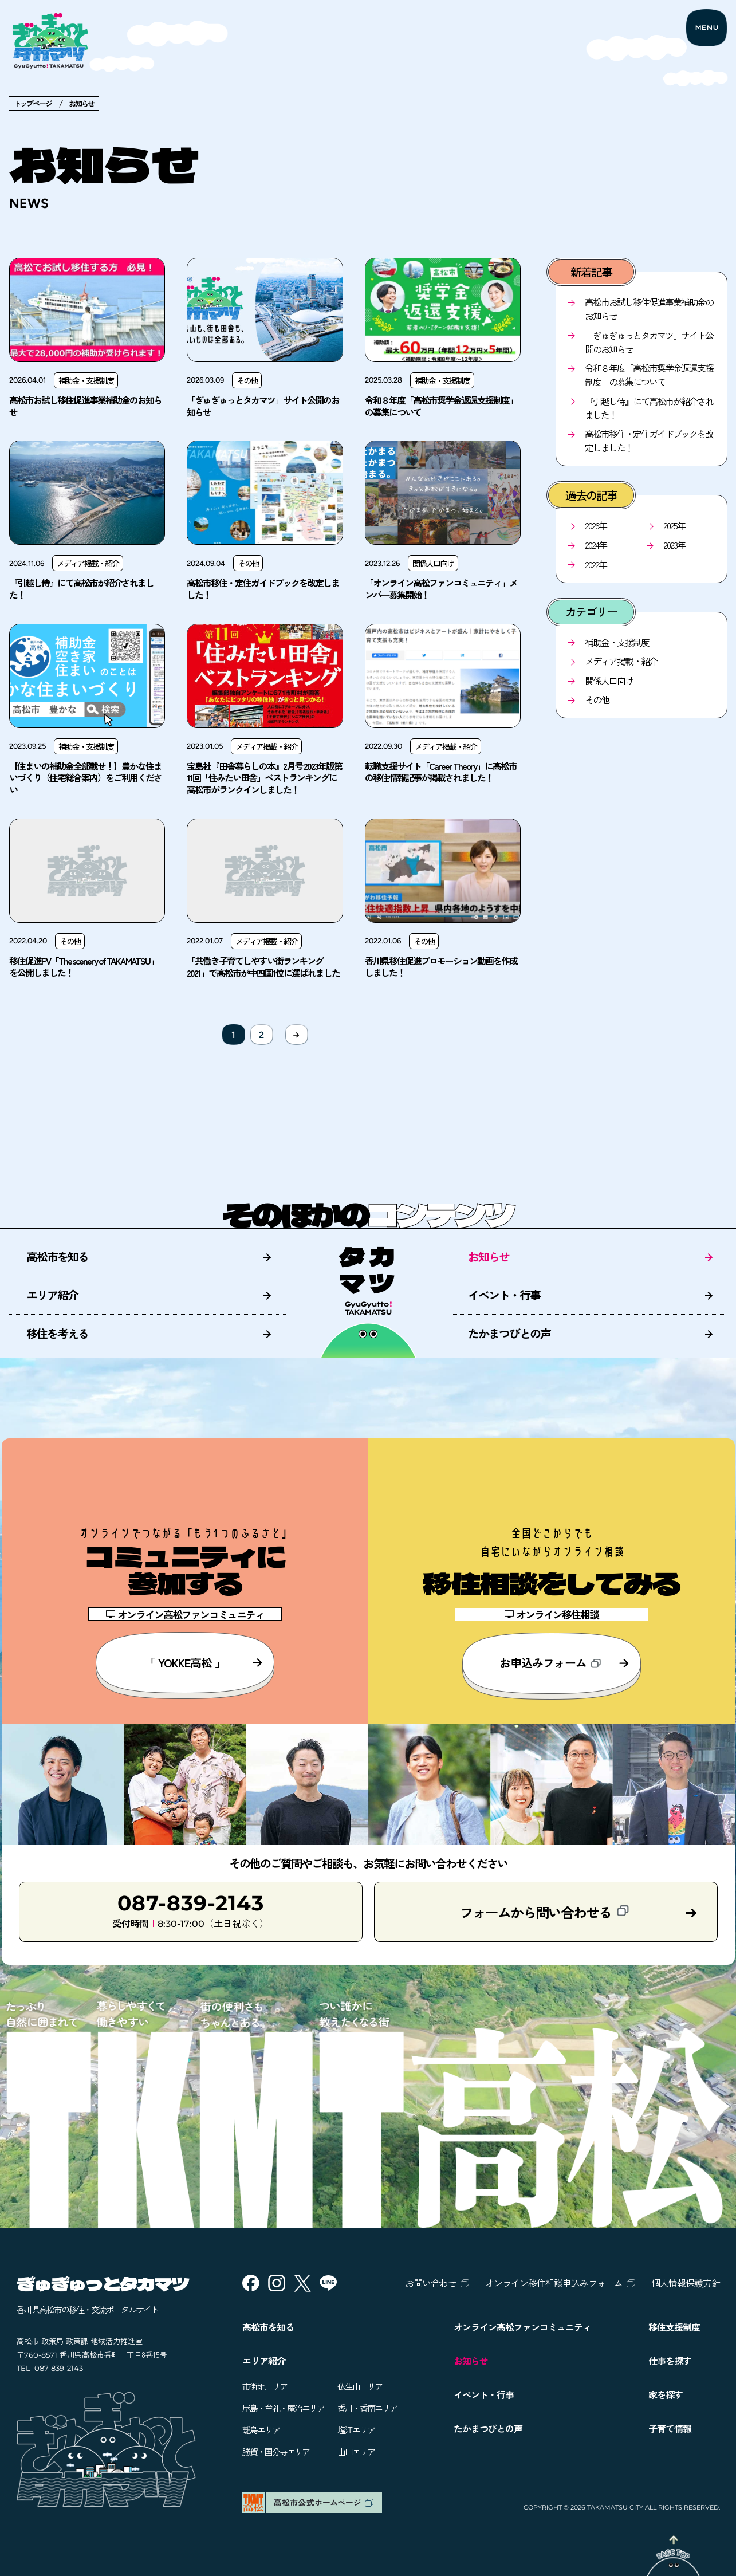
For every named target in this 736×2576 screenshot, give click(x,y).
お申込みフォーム (564, 1662)
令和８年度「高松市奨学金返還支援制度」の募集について (649, 374)
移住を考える (57, 1333)
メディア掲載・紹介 (621, 661)
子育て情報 (669, 2428)
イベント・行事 (504, 1295)
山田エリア (356, 2451)
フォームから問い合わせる (544, 1912)
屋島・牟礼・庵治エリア (283, 2408)
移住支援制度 (674, 2327)
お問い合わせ (430, 2283)
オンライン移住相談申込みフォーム (554, 2283)
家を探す (665, 2394)
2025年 (674, 525)
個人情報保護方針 (685, 2283)
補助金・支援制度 (617, 642)
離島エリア (261, 2430)
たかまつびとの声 (509, 1333)
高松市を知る (57, 1256)
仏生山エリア (359, 2386)
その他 (597, 699)
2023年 (674, 545)
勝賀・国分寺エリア (275, 2451)
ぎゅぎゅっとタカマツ (102, 2283)
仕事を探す (669, 2360)
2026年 (596, 525)
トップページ (33, 103)
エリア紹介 (52, 1295)
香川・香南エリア (367, 2408)
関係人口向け (609, 680)
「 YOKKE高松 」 (203, 1662)
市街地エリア (264, 2386)
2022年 (596, 564)
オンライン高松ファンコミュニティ (522, 2327)
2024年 (596, 545)
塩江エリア (356, 2430)
